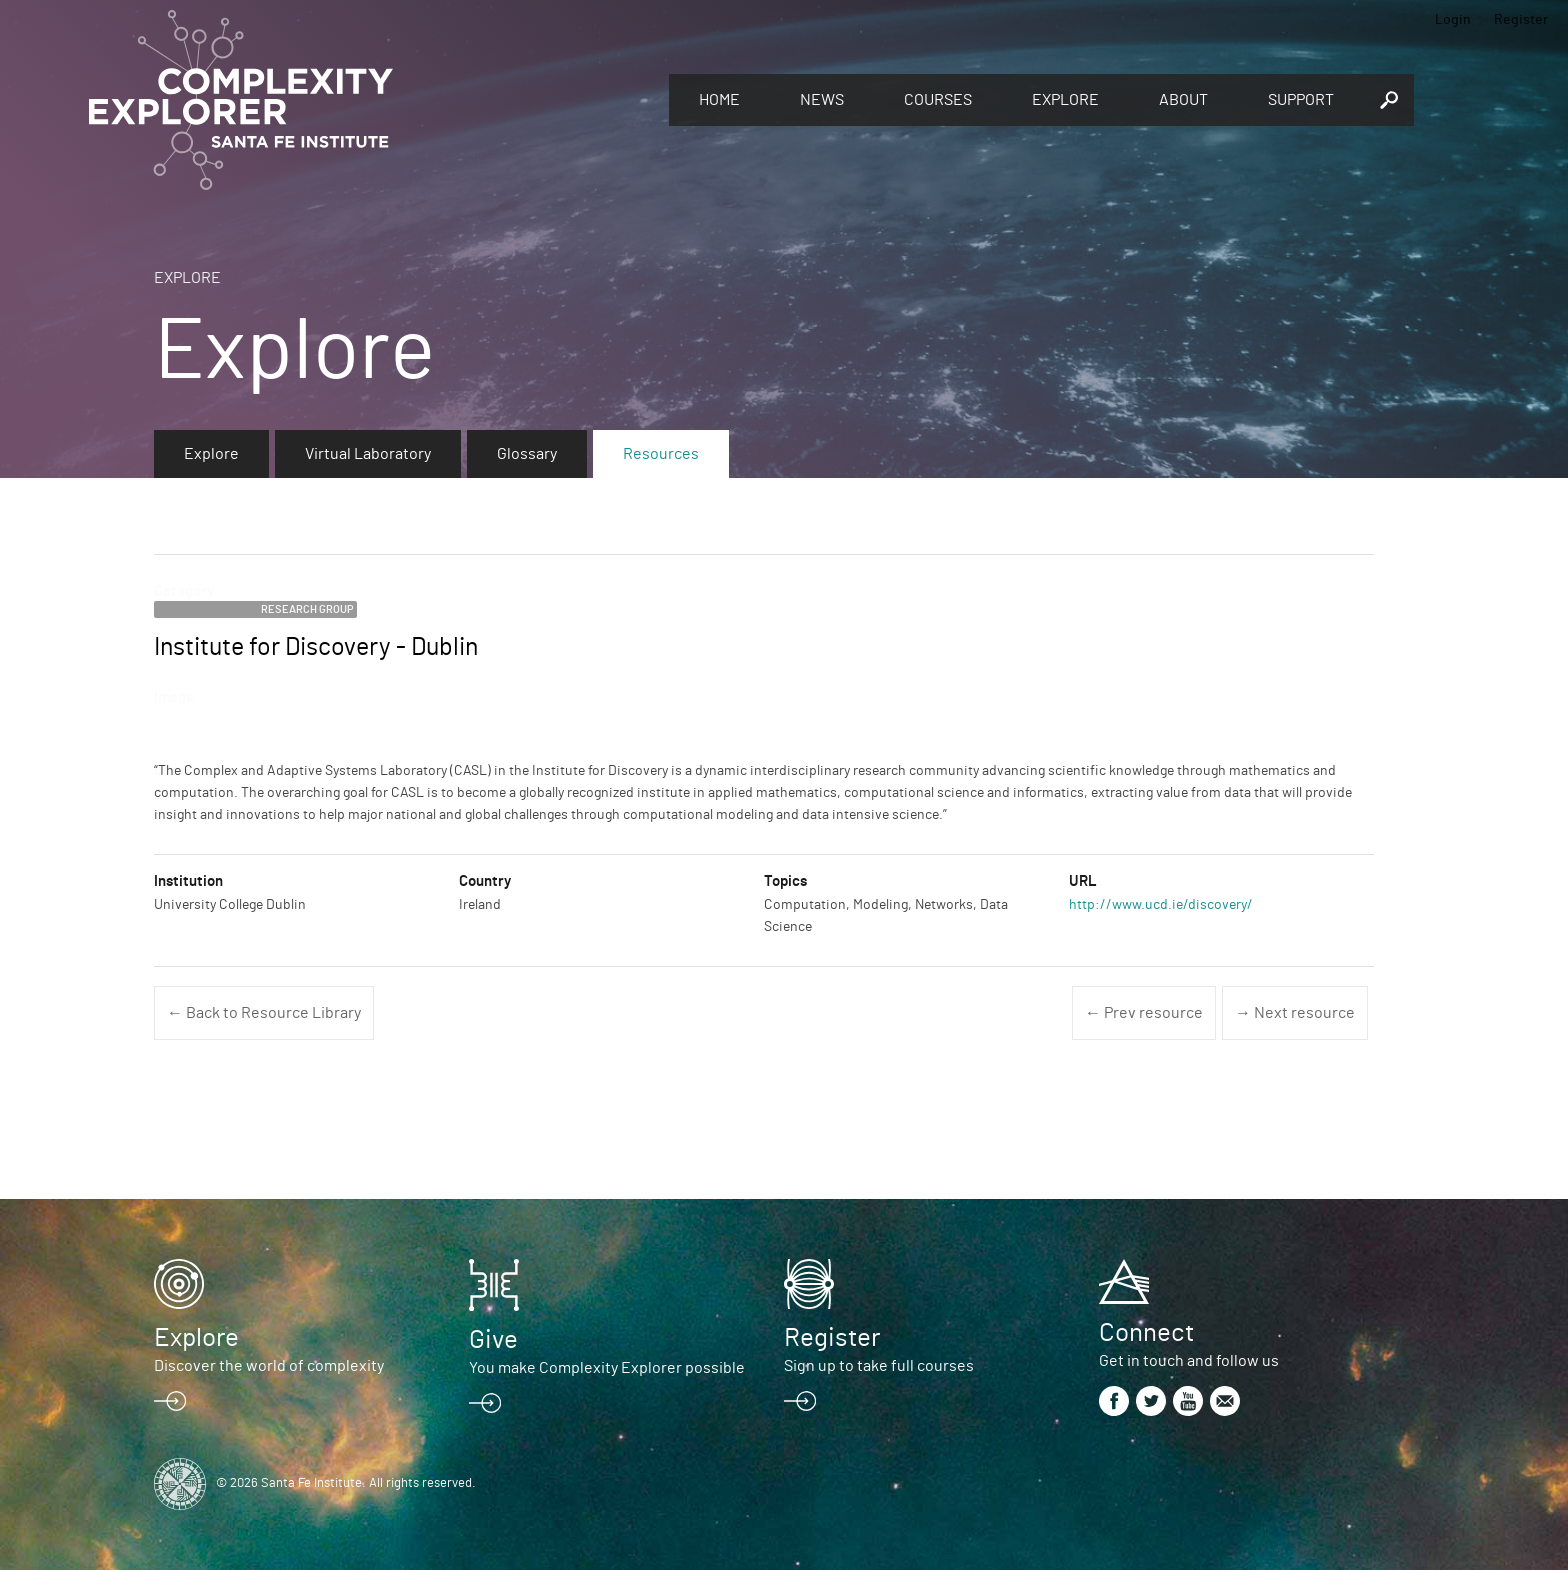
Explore (1065, 100)
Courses (938, 100)
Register (1521, 20)
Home (719, 100)
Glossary (527, 454)
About (1183, 100)
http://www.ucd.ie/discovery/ (1161, 905)
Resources (661, 454)
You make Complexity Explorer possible (607, 1368)
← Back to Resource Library (264, 1013)
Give (493, 1340)
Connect (1146, 1333)
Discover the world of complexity (269, 1366)
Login (1453, 20)
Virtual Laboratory (368, 454)
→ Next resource (1295, 1013)
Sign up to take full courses (879, 1366)
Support (1301, 100)
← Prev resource (1144, 1013)
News (822, 100)
